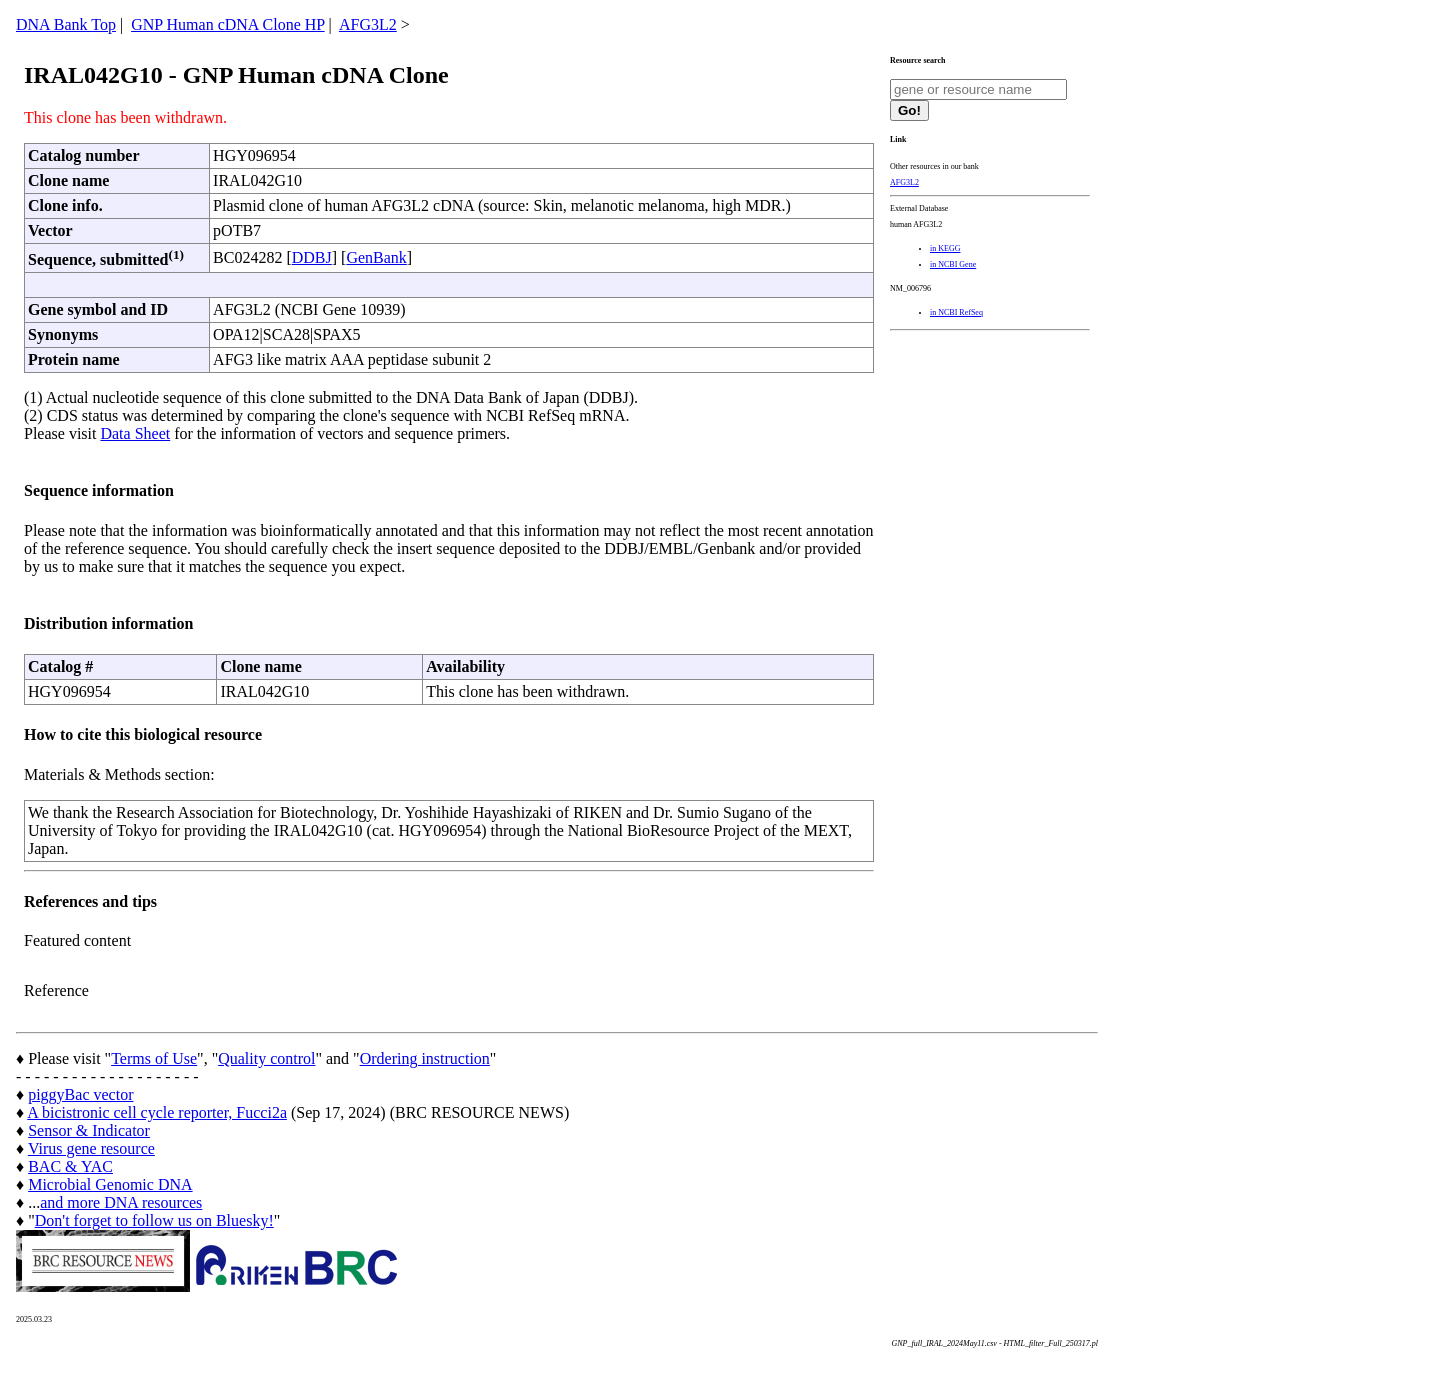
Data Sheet (135, 433)
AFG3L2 (368, 24)
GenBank (376, 257)
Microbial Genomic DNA (110, 1184)
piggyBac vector (80, 1094)
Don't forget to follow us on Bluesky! (154, 1220)
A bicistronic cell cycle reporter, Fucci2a (157, 1112)
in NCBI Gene (953, 264)
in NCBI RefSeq (956, 312)
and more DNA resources (121, 1202)
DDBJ (312, 257)
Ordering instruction (425, 1058)
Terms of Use (154, 1058)
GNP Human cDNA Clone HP (227, 24)
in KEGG (945, 248)
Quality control (266, 1058)
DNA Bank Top (66, 24)
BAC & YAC (70, 1166)
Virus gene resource (91, 1148)
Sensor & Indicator (89, 1130)
